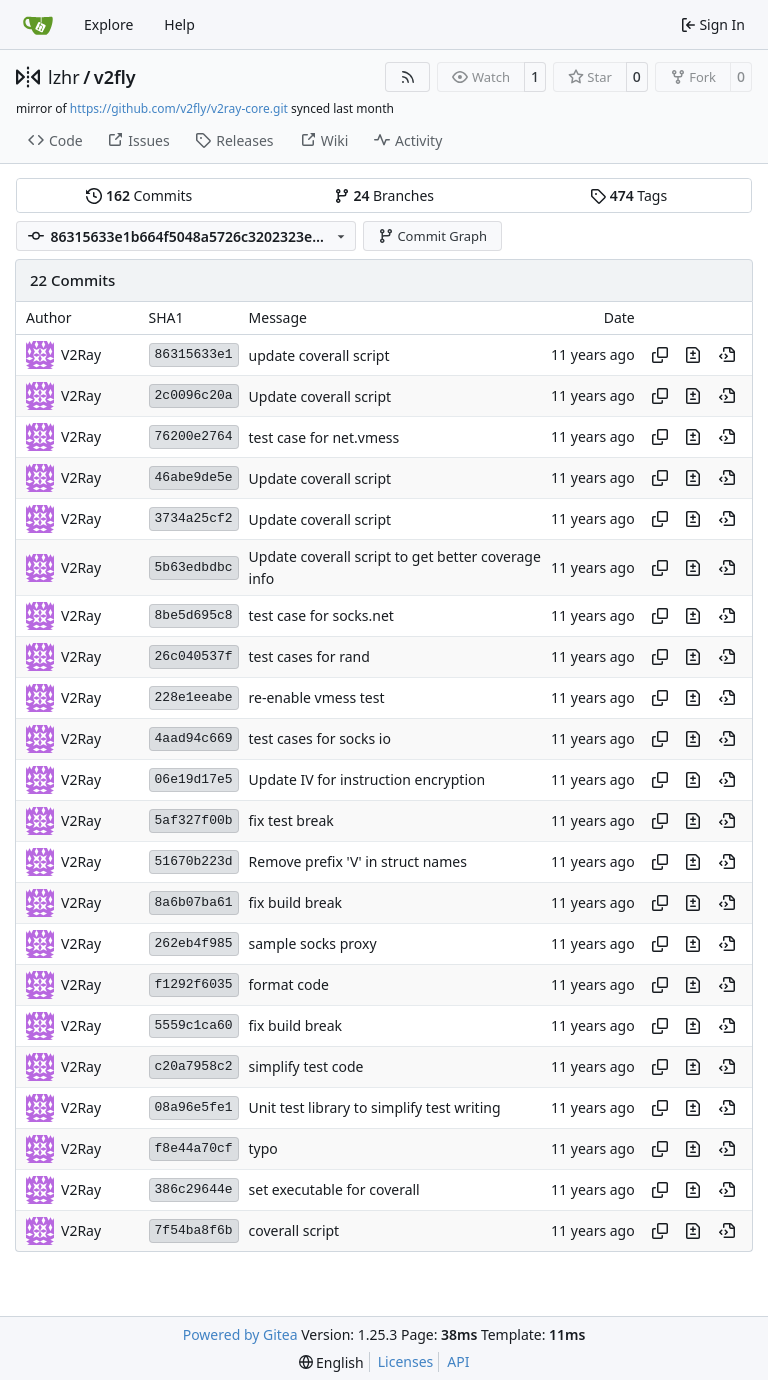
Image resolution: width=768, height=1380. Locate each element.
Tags (628, 195)
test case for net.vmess (324, 437)
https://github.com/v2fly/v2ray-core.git (179, 108)
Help (179, 24)
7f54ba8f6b (194, 1230)
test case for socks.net (321, 616)
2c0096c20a (194, 395)
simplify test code (306, 1067)
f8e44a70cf (194, 1148)
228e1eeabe (194, 697)
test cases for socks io (320, 739)
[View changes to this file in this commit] (693, 355)
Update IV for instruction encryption (367, 780)
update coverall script (319, 355)
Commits (139, 195)
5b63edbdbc (194, 567)
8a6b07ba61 (194, 902)
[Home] (38, 25)
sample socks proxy (313, 944)
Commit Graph (432, 236)
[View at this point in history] (727, 355)
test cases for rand (309, 657)
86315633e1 (194, 354)
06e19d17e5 (194, 779)
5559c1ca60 (194, 1025)
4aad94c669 (194, 738)
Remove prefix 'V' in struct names (358, 862)
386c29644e (194, 1189)
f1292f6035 (194, 984)
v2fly (115, 77)
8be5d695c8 (194, 615)
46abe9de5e (194, 477)
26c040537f (194, 656)
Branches (384, 195)
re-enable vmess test (317, 698)
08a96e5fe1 (194, 1107)
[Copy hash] (660, 355)
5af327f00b (194, 820)
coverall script (294, 1231)
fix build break (296, 903)
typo (263, 1149)
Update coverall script (320, 396)
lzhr (64, 77)
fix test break (291, 821)
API (458, 1361)
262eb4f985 (194, 943)
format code (289, 985)
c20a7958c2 (194, 1066)
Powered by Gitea (240, 1334)
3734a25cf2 (194, 518)
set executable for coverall (334, 1190)
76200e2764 (194, 436)
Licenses (406, 1361)
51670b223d (194, 861)
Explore (108, 24)
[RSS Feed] (408, 77)
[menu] (331, 1362)
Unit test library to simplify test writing (375, 1108)
